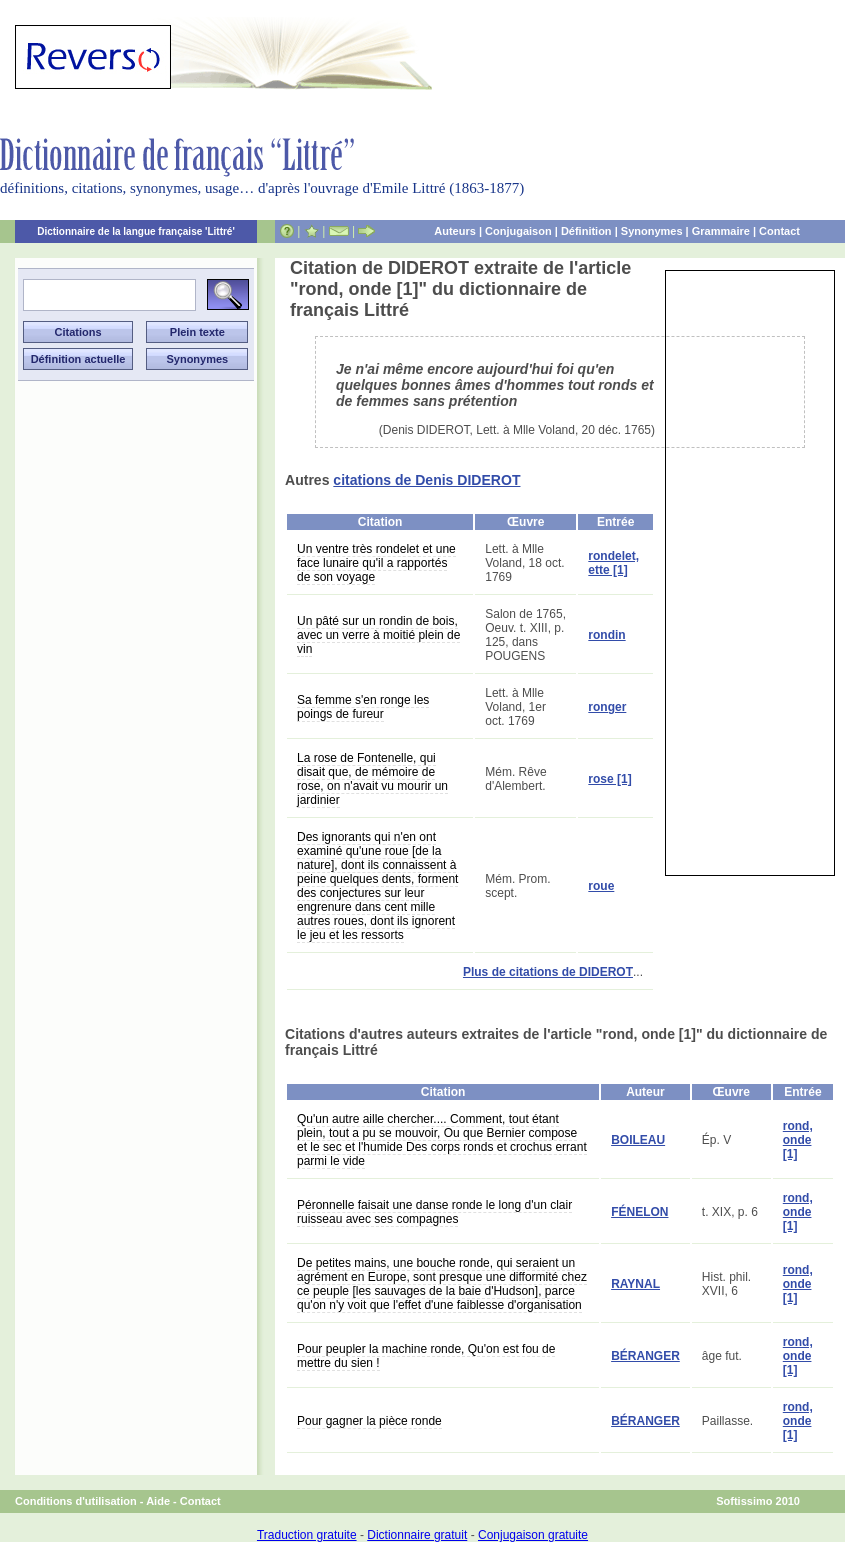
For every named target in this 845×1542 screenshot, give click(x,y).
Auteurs (455, 231)
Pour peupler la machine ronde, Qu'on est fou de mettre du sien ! (426, 1356)
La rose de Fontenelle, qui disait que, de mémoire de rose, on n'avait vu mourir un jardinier (372, 779)
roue (601, 886)
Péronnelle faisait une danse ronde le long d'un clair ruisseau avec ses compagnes (434, 1212)
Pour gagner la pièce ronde (369, 1421)
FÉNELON (639, 1212)
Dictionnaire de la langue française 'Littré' (136, 231)
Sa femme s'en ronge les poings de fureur (363, 707)
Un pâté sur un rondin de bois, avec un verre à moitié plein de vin (378, 635)
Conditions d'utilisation (76, 1501)
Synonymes (652, 231)
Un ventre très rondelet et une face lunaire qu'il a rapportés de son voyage (376, 563)
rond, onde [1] (798, 1140)
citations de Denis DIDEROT (426, 480)
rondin (606, 635)
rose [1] (609, 779)
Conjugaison (518, 231)
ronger (607, 707)
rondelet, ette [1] (613, 563)
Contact (779, 231)
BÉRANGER (645, 1356)
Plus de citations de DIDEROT (548, 972)
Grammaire (721, 231)
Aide (158, 1501)
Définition (586, 231)
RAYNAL (635, 1284)
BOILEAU (638, 1140)
